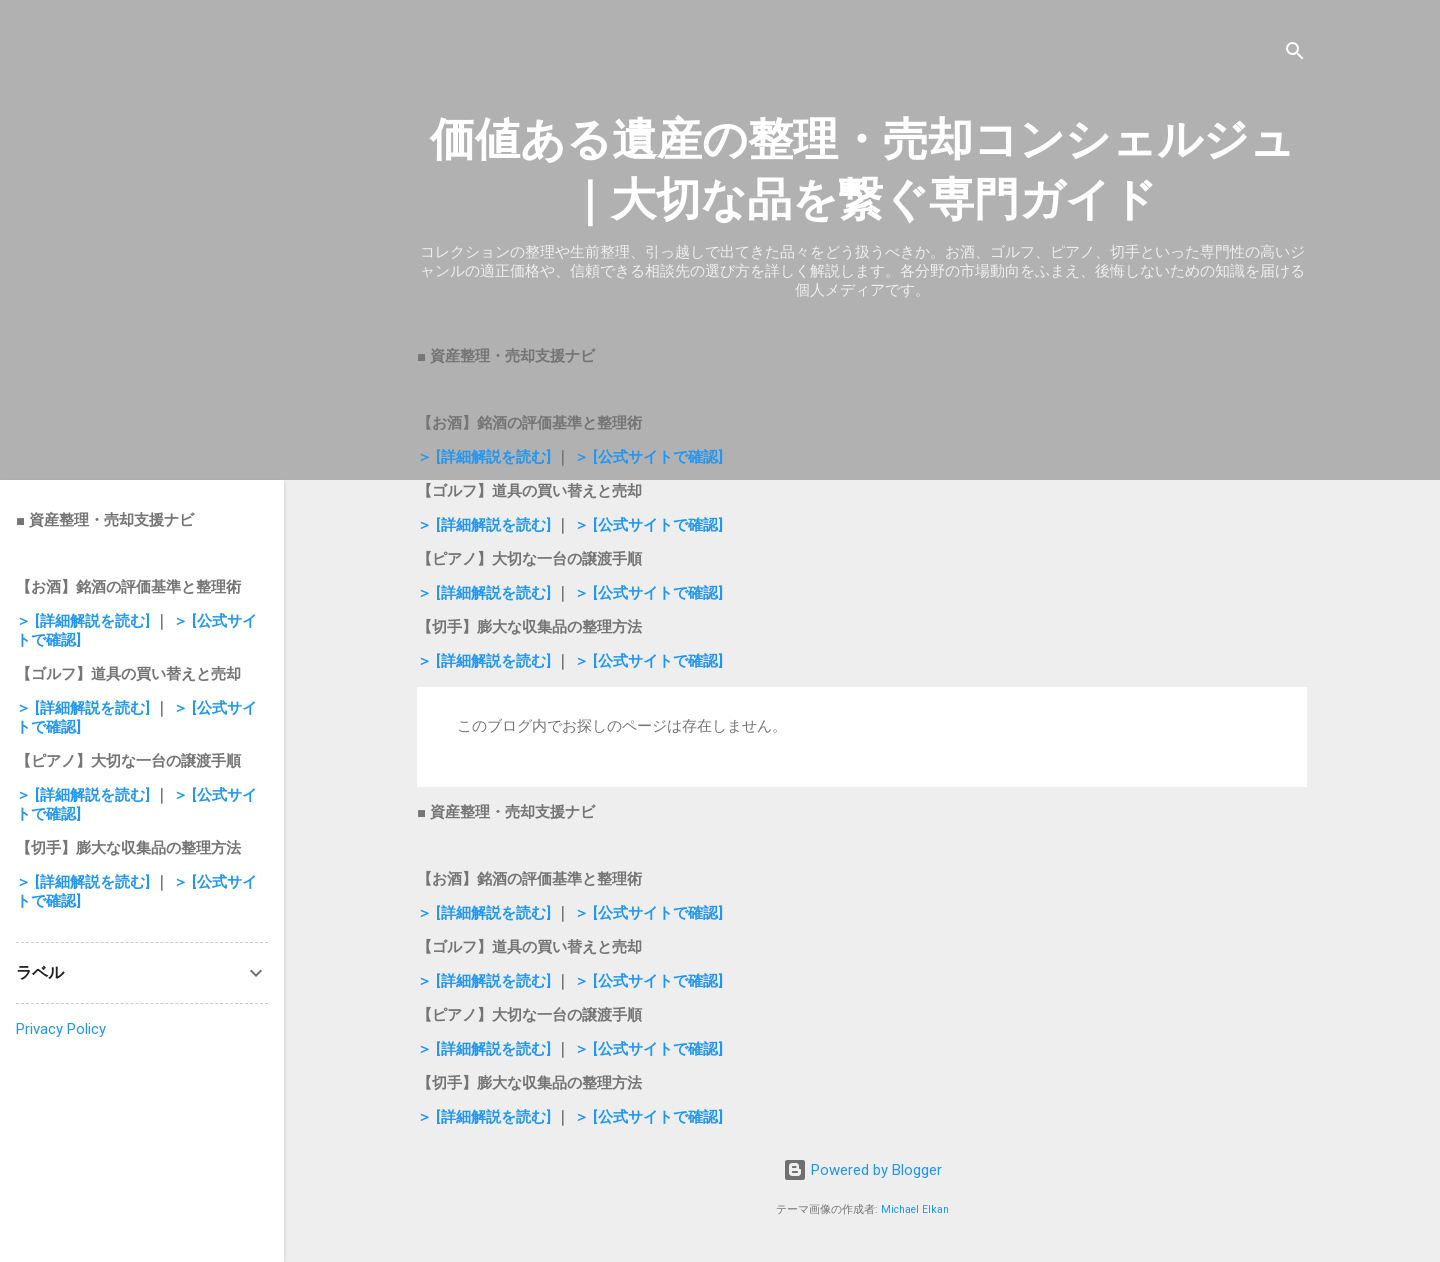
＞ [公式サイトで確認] (648, 457)
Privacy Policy (61, 1029)
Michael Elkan (915, 1209)
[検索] (1295, 54)
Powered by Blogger (862, 1170)
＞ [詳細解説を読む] (486, 457)
